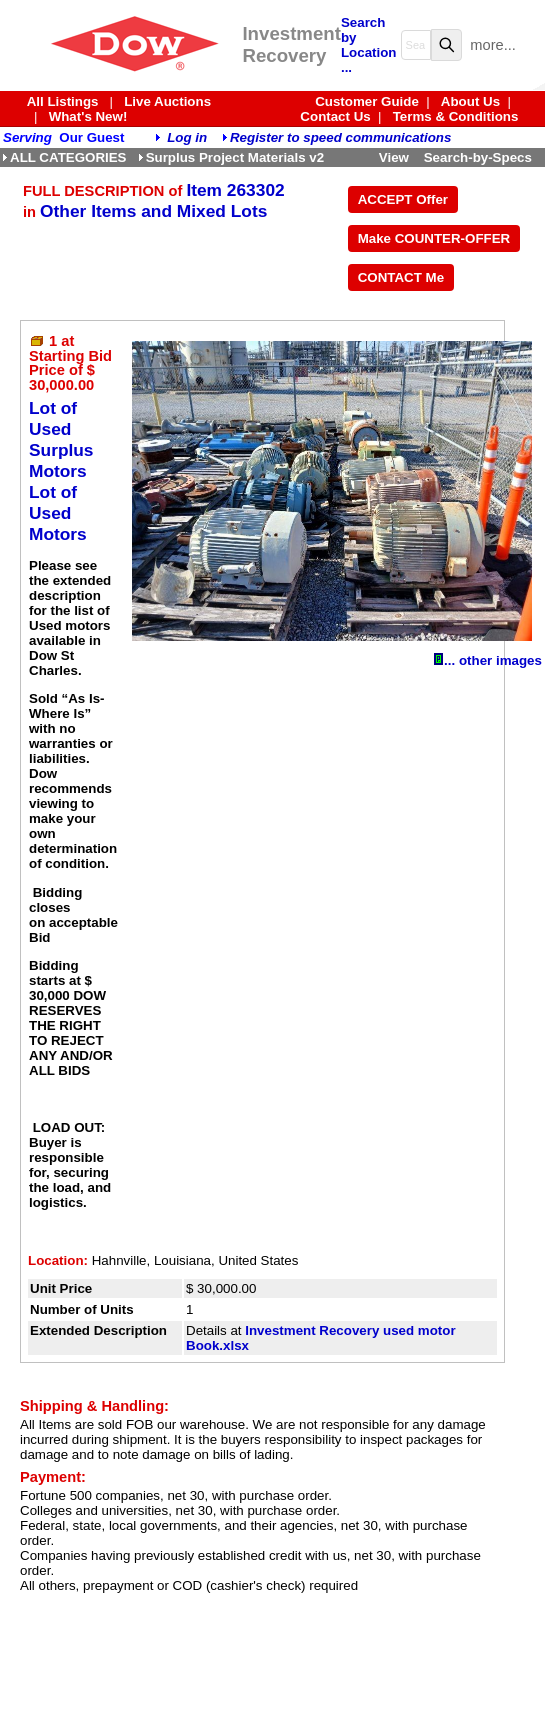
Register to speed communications (340, 137)
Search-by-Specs (478, 157)
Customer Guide (367, 101)
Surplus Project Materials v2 (231, 157)
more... (493, 45)
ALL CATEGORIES (64, 157)
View (394, 157)
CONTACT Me (401, 277)
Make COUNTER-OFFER (434, 238)
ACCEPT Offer (403, 199)
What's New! (88, 116)
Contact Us (335, 116)
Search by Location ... (369, 45)
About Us (470, 101)
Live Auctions (167, 101)
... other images (488, 660)
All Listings (63, 101)
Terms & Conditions (456, 116)
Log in (187, 137)
